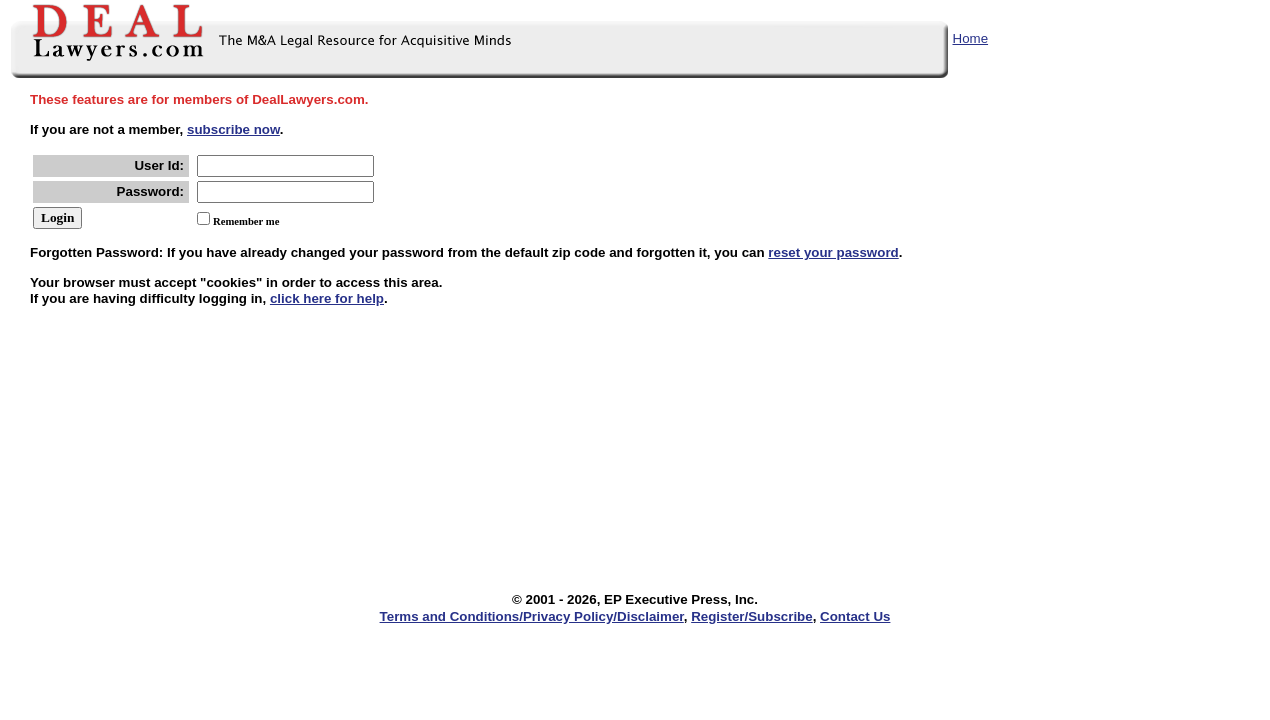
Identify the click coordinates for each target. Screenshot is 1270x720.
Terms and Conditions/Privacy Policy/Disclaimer (532, 616)
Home (971, 38)
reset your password (833, 252)
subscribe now (233, 129)
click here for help (327, 298)
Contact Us (855, 616)
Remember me (246, 221)
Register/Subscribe (751, 616)
